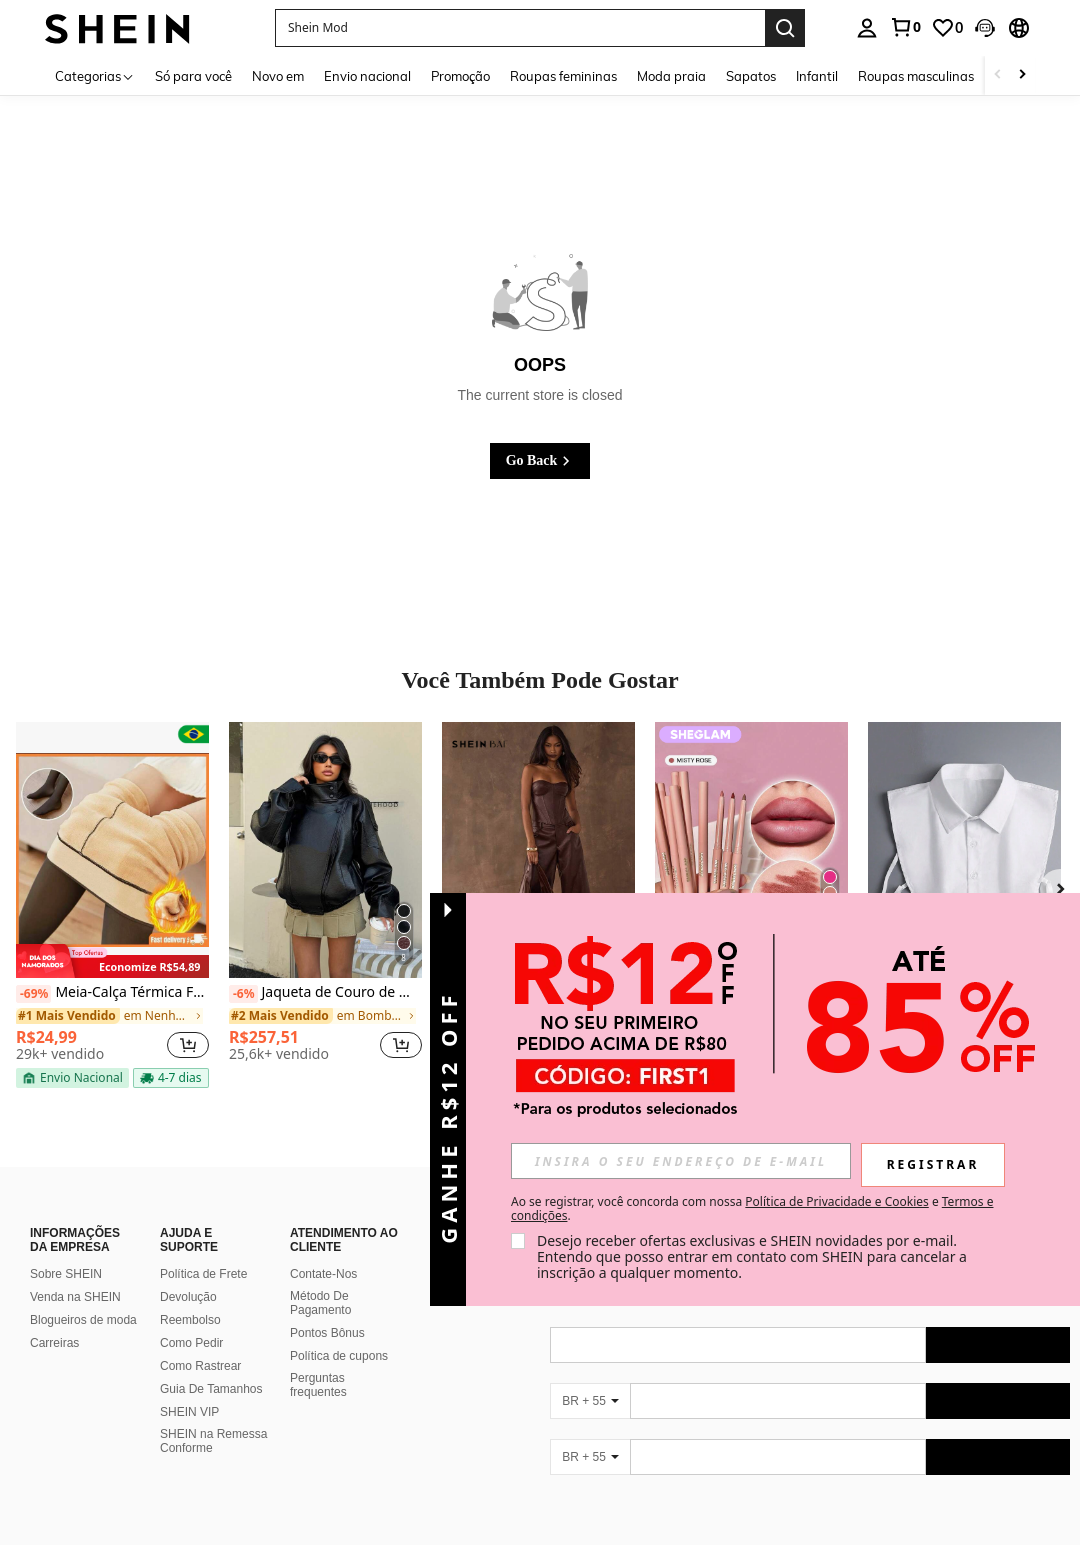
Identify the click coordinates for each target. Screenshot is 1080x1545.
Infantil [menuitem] (817, 76)
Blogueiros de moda (83, 1320)
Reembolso (190, 1320)
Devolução (188, 1297)
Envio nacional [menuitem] (367, 76)
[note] (112, 961)
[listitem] (112, 905)
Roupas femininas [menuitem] (563, 76)
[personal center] (867, 28)
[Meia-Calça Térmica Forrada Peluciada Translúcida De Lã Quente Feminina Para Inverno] (112, 850)
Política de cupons (339, 1356)
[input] (681, 1161)
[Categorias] (95, 75)
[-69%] (33, 994)
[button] (520, 28)
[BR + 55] (590, 1401)
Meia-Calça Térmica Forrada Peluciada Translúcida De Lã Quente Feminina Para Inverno (112, 993)
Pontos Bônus (327, 1333)
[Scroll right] (1022, 75)
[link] (905, 27)
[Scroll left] (998, 75)
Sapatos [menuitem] (751, 76)
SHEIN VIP (189, 1412)
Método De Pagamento (320, 1303)
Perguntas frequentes (318, 1385)
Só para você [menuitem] (193, 76)
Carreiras (54, 1343)
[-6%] (243, 994)
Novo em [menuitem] (278, 76)
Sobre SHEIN (66, 1274)
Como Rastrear (200, 1366)
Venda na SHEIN (75, 1297)
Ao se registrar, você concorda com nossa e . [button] (752, 1209)
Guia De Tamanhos (211, 1389)
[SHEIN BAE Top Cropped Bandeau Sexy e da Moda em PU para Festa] (538, 850)
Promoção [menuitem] (460, 76)
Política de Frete (203, 1274)
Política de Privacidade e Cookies (836, 1201)
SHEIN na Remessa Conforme (213, 1441)
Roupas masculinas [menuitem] (916, 76)
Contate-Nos (323, 1274)
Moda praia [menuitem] (671, 76)
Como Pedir (191, 1343)
